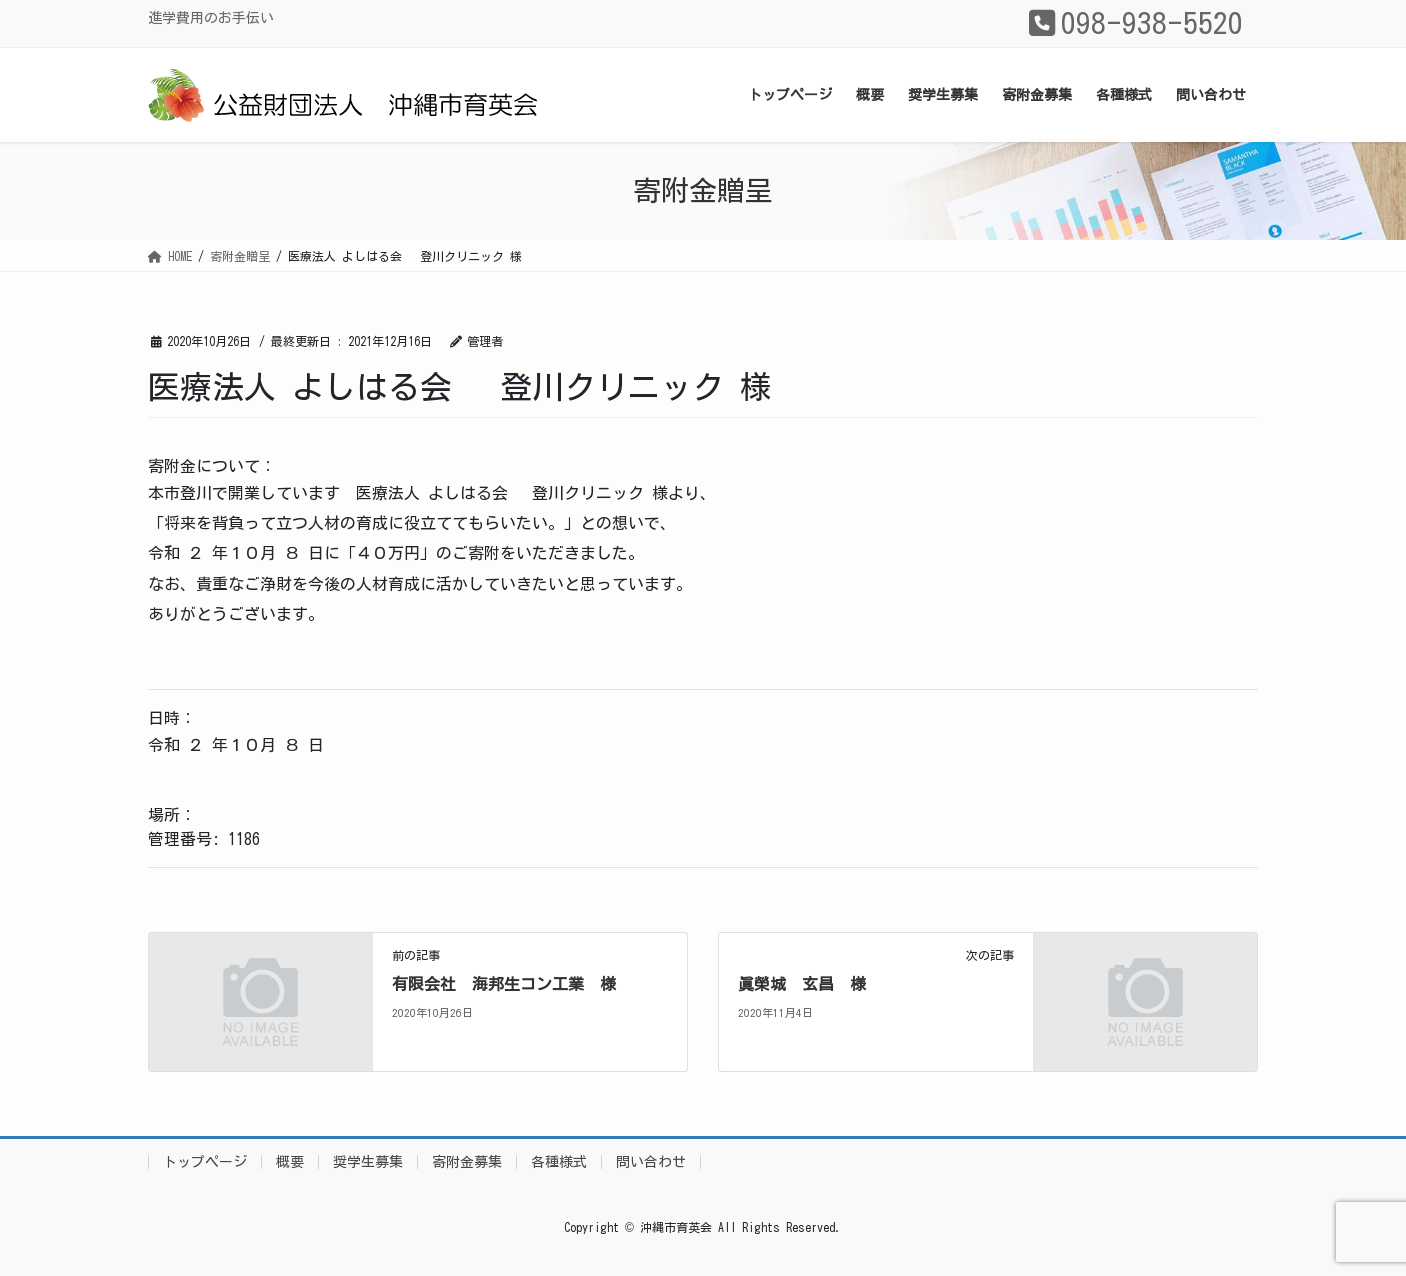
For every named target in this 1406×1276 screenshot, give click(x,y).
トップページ (205, 1162)
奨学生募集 (368, 1162)
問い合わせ (651, 1162)
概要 (290, 1162)
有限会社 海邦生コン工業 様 (504, 984)
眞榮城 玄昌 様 (802, 984)
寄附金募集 (467, 1162)
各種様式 (559, 1162)
